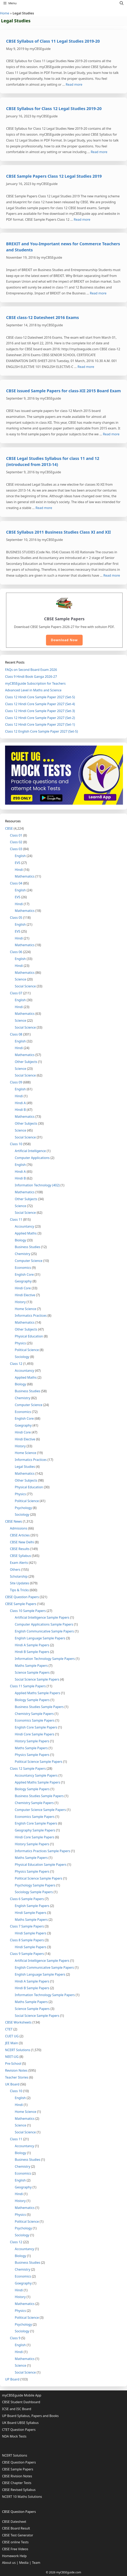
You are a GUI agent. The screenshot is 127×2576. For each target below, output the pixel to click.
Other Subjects (26, 1061)
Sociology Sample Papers (34, 1892)
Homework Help (14, 2556)
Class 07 (16, 993)
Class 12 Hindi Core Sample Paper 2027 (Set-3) (40, 711)
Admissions (18, 1528)
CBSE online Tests (15, 2542)
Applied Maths (26, 1233)
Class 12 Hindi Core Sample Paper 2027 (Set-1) (40, 724)
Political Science (27, 1350)
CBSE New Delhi (22, 1542)
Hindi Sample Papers (30, 1912)
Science (20, 979)
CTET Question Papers (18, 2429)
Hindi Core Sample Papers (34, 1734)
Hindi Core (23, 1288)
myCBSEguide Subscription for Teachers (35, 683)
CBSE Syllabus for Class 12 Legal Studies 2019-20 (54, 108)
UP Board (12, 2379)
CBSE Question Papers (22, 1597)
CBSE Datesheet (14, 2521)
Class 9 (15, 2338)
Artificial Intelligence (30, 1151)
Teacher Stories (16, 2077)
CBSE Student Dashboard (21, 2402)
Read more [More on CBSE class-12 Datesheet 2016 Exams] (86, 366)
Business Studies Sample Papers (39, 1707)
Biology (20, 1240)
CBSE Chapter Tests (16, 2483)
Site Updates (19, 1583)
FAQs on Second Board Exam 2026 (31, 669)
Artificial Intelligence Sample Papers (42, 1617)
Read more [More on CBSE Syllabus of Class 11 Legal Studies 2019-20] (74, 84)
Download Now (64, 640)
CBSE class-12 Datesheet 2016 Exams (42, 317)
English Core (24, 1274)
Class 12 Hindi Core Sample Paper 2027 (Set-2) (40, 718)
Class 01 (16, 835)
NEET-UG (12, 2056)
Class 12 (16, 1363)
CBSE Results (19, 1549)
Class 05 (16, 917)
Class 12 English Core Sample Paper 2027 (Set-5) (41, 731)
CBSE (9, 828)
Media (23, 2562)
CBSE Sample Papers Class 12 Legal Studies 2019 (54, 176)
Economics (23, 1267)
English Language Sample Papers (40, 1638)
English (20, 856)
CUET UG (12, 2036)
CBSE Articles (20, 1535)
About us (9, 2562)
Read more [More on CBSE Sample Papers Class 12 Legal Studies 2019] (82, 219)
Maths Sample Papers (31, 1665)
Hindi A (20, 1103)
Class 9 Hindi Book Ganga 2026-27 (31, 676)
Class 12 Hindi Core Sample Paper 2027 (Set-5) (40, 697)
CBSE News (13, 1521)
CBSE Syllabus (20, 1555)
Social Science (25, 986)
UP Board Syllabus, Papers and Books (30, 2416)
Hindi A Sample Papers (32, 1645)
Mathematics (24, 876)
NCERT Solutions (17, 2050)
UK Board (12, 2084)
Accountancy (24, 1226)
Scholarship (19, 1576)
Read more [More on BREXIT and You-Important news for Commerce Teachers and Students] (98, 293)
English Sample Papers (32, 1906)
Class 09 (16, 1082)
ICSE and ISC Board (16, 2409)
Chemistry (22, 1254)
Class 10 (16, 1144)
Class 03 (16, 849)
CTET (9, 2029)
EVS (17, 862)
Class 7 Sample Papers (27, 1926)
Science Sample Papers (32, 1672)
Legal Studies (25, 1466)
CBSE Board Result (16, 2528)
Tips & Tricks (19, 1590)
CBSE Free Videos (15, 2549)
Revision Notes (16, 2070)
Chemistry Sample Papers (34, 1713)
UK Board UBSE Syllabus (20, 2422)
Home (4, 13)
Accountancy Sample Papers (36, 1775)
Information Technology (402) (37, 1185)
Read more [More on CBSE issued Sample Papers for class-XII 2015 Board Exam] (111, 434)
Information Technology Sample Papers (45, 1658)
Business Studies (27, 1247)
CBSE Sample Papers (20, 1604)
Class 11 (16, 1219)
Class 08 (16, 1034)
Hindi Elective (25, 1295)
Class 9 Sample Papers (27, 1953)
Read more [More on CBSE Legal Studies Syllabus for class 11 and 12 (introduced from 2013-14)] (43, 508)
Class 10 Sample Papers (28, 1611)
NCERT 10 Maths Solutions (22, 2496)
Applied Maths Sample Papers (37, 1693)
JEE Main (11, 2043)
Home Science (25, 1309)
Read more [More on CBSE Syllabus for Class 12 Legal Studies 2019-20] (99, 152)
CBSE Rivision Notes (17, 2476)
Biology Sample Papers (32, 1700)
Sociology (22, 1356)
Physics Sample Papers (32, 1754)
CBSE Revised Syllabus (19, 2489)
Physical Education (29, 1336)
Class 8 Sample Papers (27, 1940)
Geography (23, 1281)
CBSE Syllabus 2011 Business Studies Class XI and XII (58, 532)
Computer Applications (32, 1158)
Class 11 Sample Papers (28, 1686)
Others (15, 1569)
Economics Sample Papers (34, 1720)
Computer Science (28, 1260)
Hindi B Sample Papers (32, 1652)
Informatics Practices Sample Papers (42, 1851)
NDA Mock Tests (14, 2436)
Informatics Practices (31, 1315)
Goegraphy (23, 1425)
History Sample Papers (32, 1741)
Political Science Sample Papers (38, 1761)
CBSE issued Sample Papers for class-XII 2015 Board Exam (63, 390)
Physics (20, 1343)
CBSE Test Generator (17, 2535)
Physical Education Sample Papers (40, 1864)
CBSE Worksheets (18, 2022)
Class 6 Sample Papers (27, 1899)
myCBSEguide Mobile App (21, 2395)
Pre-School (13, 2063)
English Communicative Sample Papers (44, 1631)
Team (36, 2562)
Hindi (19, 869)
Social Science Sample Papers (37, 1679)
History (20, 1302)
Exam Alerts (19, 1562)
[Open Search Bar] (121, 3)
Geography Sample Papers (35, 1830)
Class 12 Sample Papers (28, 1768)
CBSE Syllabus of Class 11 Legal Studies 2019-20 (53, 41)
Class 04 (16, 883)
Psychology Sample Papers (35, 1885)
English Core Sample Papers (36, 1727)
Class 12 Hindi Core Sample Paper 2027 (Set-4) (40, 704)
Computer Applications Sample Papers (44, 1624)
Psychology (23, 1508)
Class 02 (16, 842)
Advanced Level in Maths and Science (33, 690)
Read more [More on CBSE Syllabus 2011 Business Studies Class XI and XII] (111, 575)
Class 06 (16, 952)
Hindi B (20, 1109)
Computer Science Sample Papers (40, 1809)
